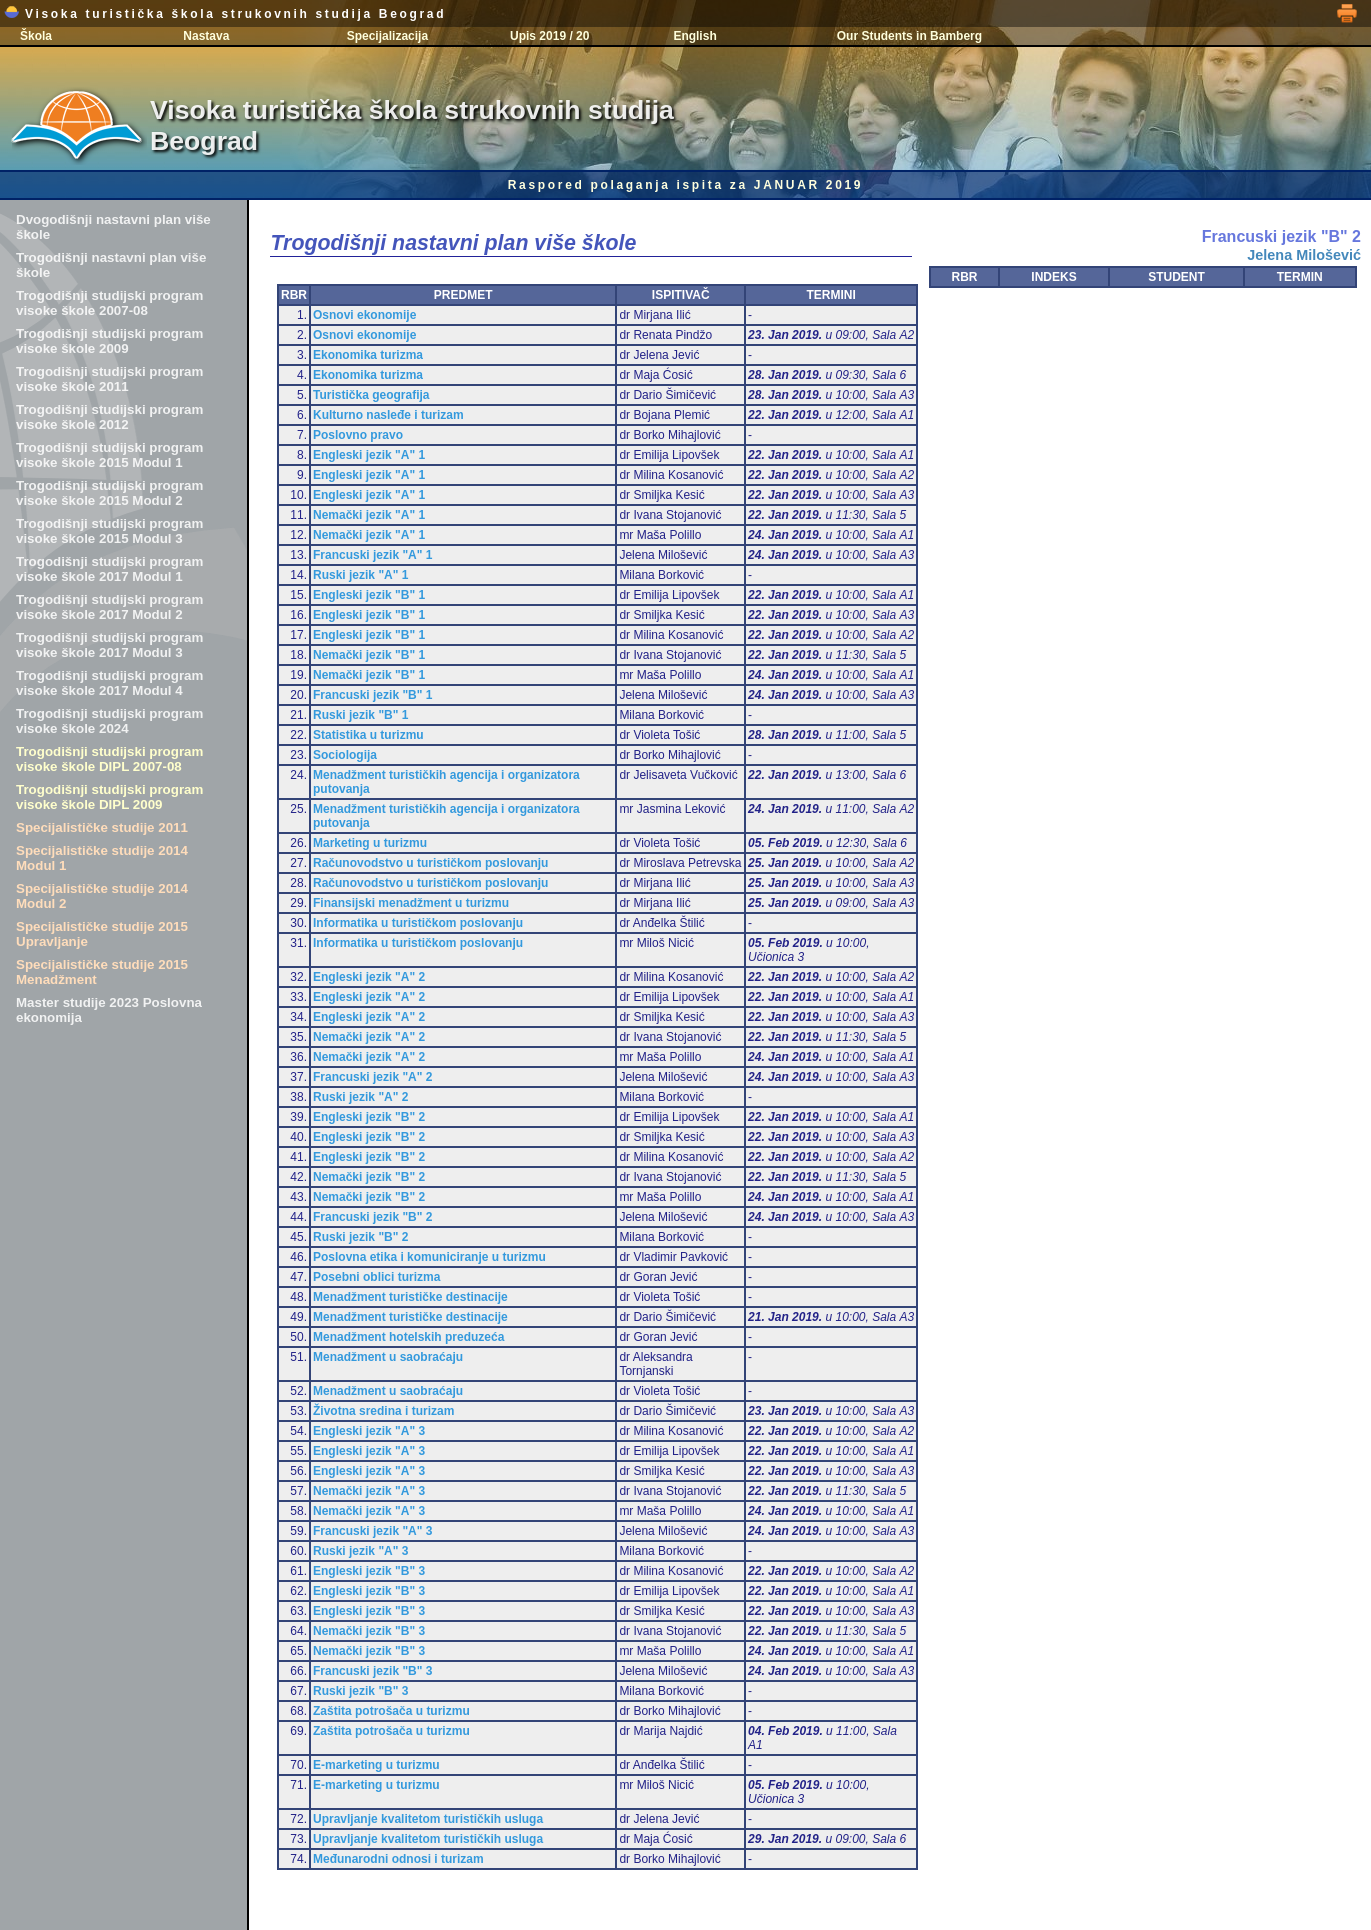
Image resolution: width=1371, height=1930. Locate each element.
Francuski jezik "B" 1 (372, 695)
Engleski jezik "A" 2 (369, 977)
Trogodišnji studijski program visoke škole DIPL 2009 (109, 797)
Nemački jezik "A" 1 (369, 515)
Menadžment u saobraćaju (388, 1357)
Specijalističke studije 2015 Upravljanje (102, 934)
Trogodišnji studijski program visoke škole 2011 (109, 379)
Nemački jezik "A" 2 (369, 1037)
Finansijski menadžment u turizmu (411, 903)
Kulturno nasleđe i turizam (388, 415)
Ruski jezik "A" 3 (360, 1551)
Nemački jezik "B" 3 (369, 1631)
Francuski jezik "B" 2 (372, 1217)
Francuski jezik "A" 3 (372, 1531)
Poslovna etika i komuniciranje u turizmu (429, 1257)
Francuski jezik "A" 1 (372, 555)
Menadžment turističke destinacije (410, 1297)
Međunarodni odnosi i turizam (398, 1859)
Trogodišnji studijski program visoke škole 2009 (109, 341)
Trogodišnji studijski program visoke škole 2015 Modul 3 (109, 531)
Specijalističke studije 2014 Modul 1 (102, 858)
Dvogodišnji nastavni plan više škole (113, 227)
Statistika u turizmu (368, 735)
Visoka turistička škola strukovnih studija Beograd (225, 14)
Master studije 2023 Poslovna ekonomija (109, 1010)
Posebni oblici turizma (376, 1277)
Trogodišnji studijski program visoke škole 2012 (109, 417)
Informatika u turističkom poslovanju (418, 923)
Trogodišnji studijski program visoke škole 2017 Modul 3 (109, 645)
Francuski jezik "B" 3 (372, 1671)
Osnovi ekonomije (364, 315)
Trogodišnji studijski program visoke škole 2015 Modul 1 (109, 455)
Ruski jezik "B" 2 (360, 1237)
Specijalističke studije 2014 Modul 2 (102, 896)
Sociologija (345, 755)
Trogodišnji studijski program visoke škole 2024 (109, 721)
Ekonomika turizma (368, 355)
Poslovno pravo (358, 435)
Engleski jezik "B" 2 (369, 1117)
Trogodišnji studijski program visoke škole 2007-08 (109, 303)
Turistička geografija (371, 395)
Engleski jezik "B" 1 (369, 595)
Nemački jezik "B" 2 (369, 1177)
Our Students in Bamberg (909, 36)
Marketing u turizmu (370, 843)
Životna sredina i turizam (383, 1411)
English (694, 36)
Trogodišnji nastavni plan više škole (111, 265)
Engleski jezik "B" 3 (369, 1571)
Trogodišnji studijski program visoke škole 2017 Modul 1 (109, 569)
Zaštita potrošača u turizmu (391, 1711)
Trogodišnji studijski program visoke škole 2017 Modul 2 (109, 607)
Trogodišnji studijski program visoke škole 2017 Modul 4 (109, 683)
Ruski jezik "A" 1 (360, 575)
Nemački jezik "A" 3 (369, 1491)
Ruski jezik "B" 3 (360, 1691)
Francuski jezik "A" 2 (372, 1077)
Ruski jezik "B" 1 (360, 715)
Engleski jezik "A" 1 (369, 455)
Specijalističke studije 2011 (102, 827)
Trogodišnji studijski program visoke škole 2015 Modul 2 (109, 493)
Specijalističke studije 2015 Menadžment (102, 972)
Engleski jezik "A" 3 (369, 1431)
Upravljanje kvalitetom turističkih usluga (428, 1819)
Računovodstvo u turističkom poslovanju (430, 863)
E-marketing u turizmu (376, 1765)
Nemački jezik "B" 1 (369, 655)
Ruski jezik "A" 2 (360, 1097)
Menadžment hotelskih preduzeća (408, 1337)
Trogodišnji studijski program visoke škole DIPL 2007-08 (109, 759)
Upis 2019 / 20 (549, 36)
